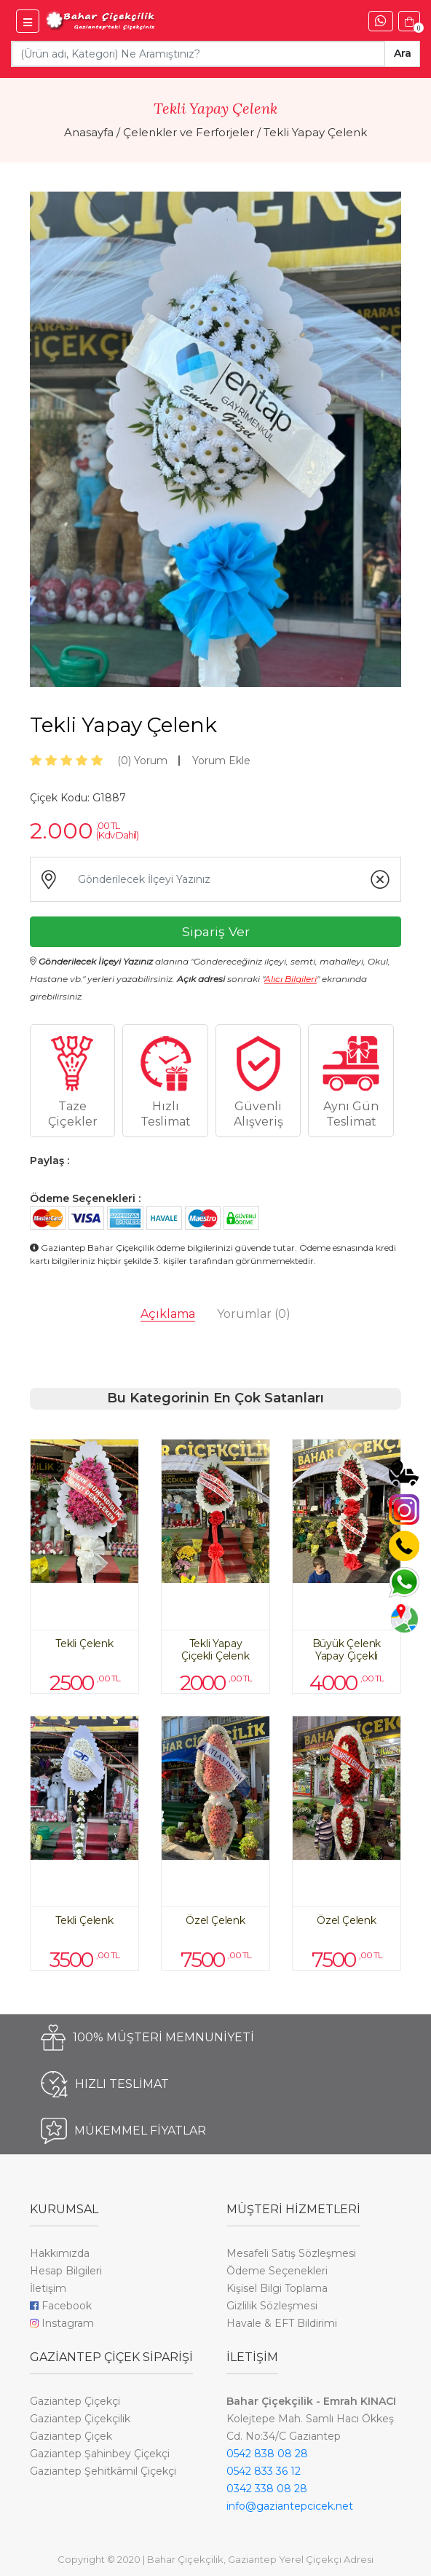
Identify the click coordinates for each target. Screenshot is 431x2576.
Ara (402, 53)
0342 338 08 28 (266, 2488)
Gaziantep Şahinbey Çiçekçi (100, 2453)
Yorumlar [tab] (253, 1314)
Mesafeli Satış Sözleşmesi (291, 2253)
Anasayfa (89, 132)
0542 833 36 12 (263, 2471)
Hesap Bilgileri (66, 2270)
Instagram (62, 2323)
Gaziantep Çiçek (71, 2436)
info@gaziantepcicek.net (289, 2506)
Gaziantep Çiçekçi (75, 2401)
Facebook (61, 2305)
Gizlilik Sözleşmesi (271, 2305)
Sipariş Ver (216, 931)
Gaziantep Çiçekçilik (80, 2418)
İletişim (48, 2288)
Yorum (142, 760)
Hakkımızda (60, 2253)
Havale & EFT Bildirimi (281, 2323)
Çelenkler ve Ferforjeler (188, 132)
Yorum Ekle (221, 760)
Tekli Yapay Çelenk (315, 132)
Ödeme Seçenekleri (277, 2270)
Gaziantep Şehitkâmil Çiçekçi (103, 2471)
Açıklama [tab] (168, 1314)
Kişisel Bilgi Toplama (277, 2288)
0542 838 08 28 (267, 2453)
